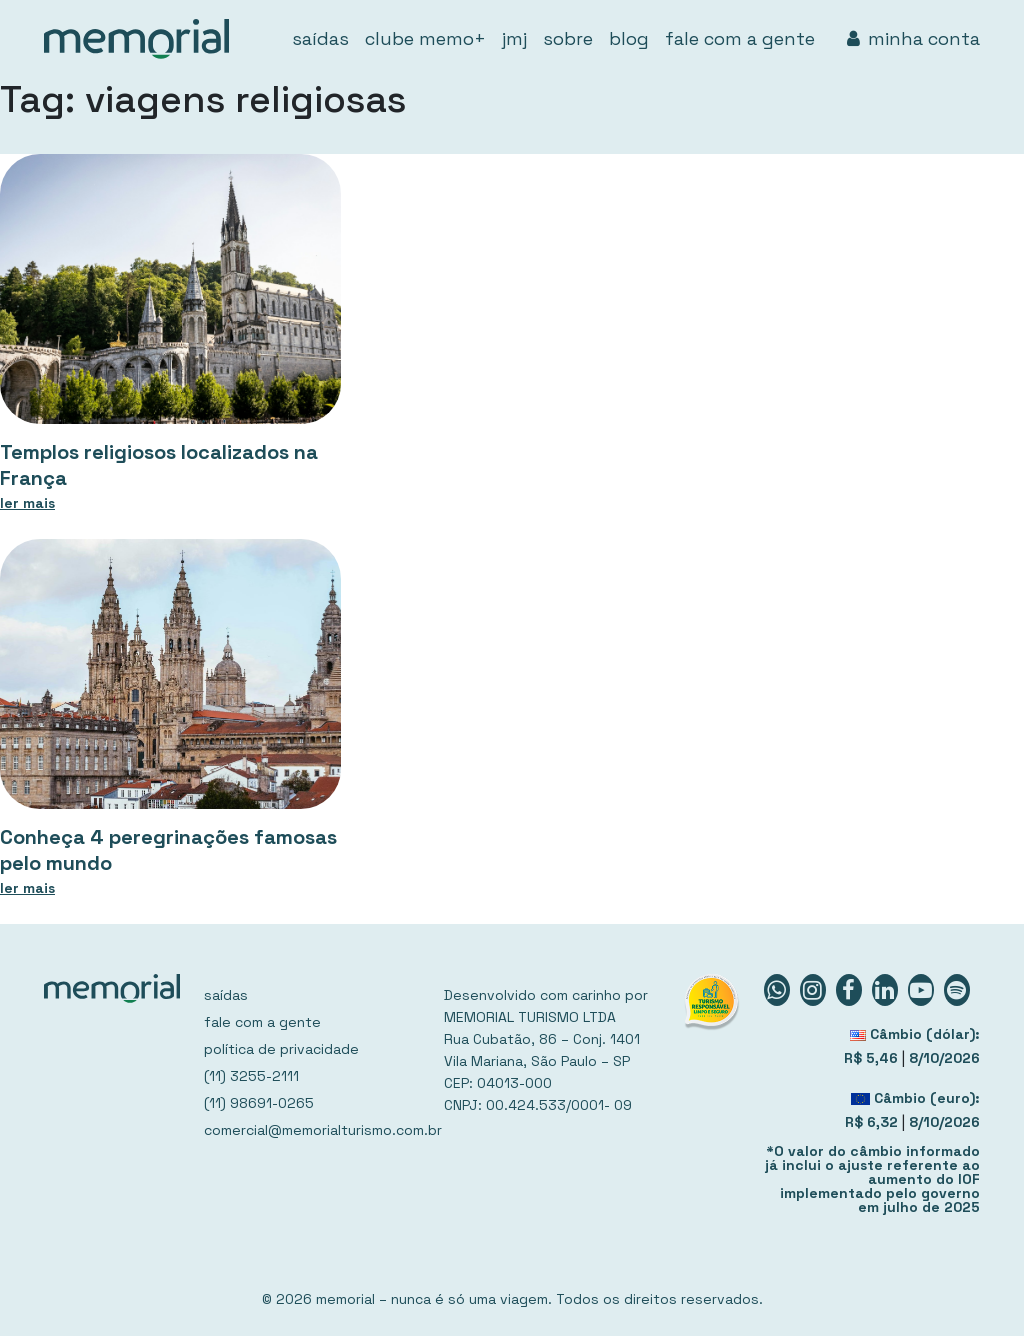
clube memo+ (425, 38)
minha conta (913, 38)
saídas (320, 38)
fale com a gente (740, 38)
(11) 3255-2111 (251, 1076)
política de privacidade (281, 1049)
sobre (568, 38)
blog (629, 38)
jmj (514, 38)
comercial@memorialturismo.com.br (312, 1130)
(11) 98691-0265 (259, 1103)
